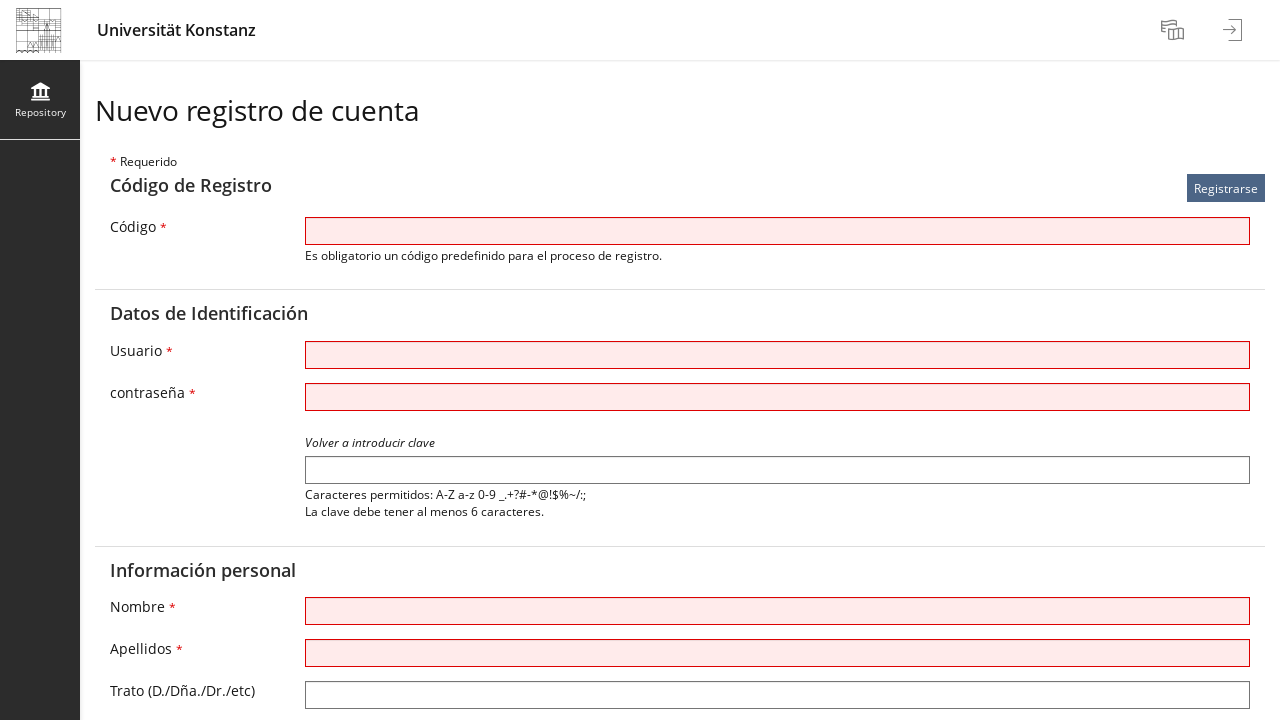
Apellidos (146, 648)
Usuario (141, 350)
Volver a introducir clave (370, 442)
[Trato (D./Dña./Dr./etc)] (777, 695)
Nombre (143, 606)
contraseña (153, 392)
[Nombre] (777, 611)
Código (138, 226)
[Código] (777, 231)
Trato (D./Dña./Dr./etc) (182, 690)
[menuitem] (1175, 30)
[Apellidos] (777, 653)
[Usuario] (777, 355)
